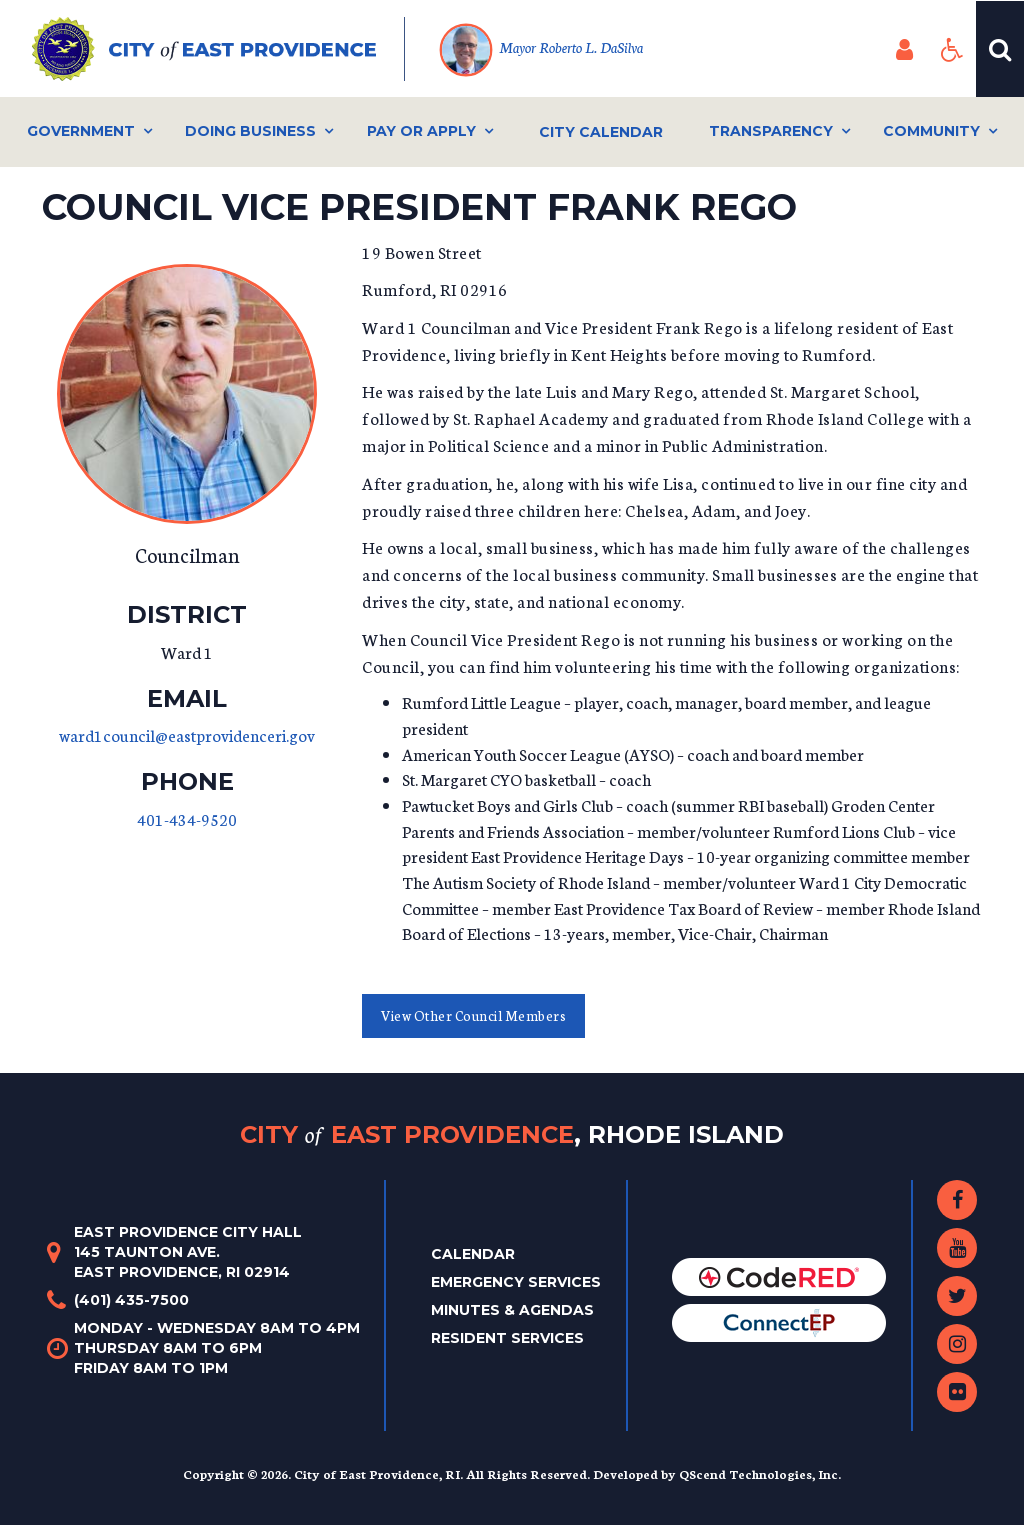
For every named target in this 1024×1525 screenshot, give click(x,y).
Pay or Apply (421, 131)
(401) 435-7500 (131, 1300)
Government (81, 131)
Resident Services (507, 1338)
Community (931, 131)
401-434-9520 (187, 818)
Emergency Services (516, 1282)
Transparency (771, 131)
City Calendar (601, 132)
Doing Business (250, 131)
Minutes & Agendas (512, 1310)
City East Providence (512, 1134)
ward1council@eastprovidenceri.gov (187, 734)
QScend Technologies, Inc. (760, 1473)
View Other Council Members (473, 1015)
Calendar (473, 1254)
